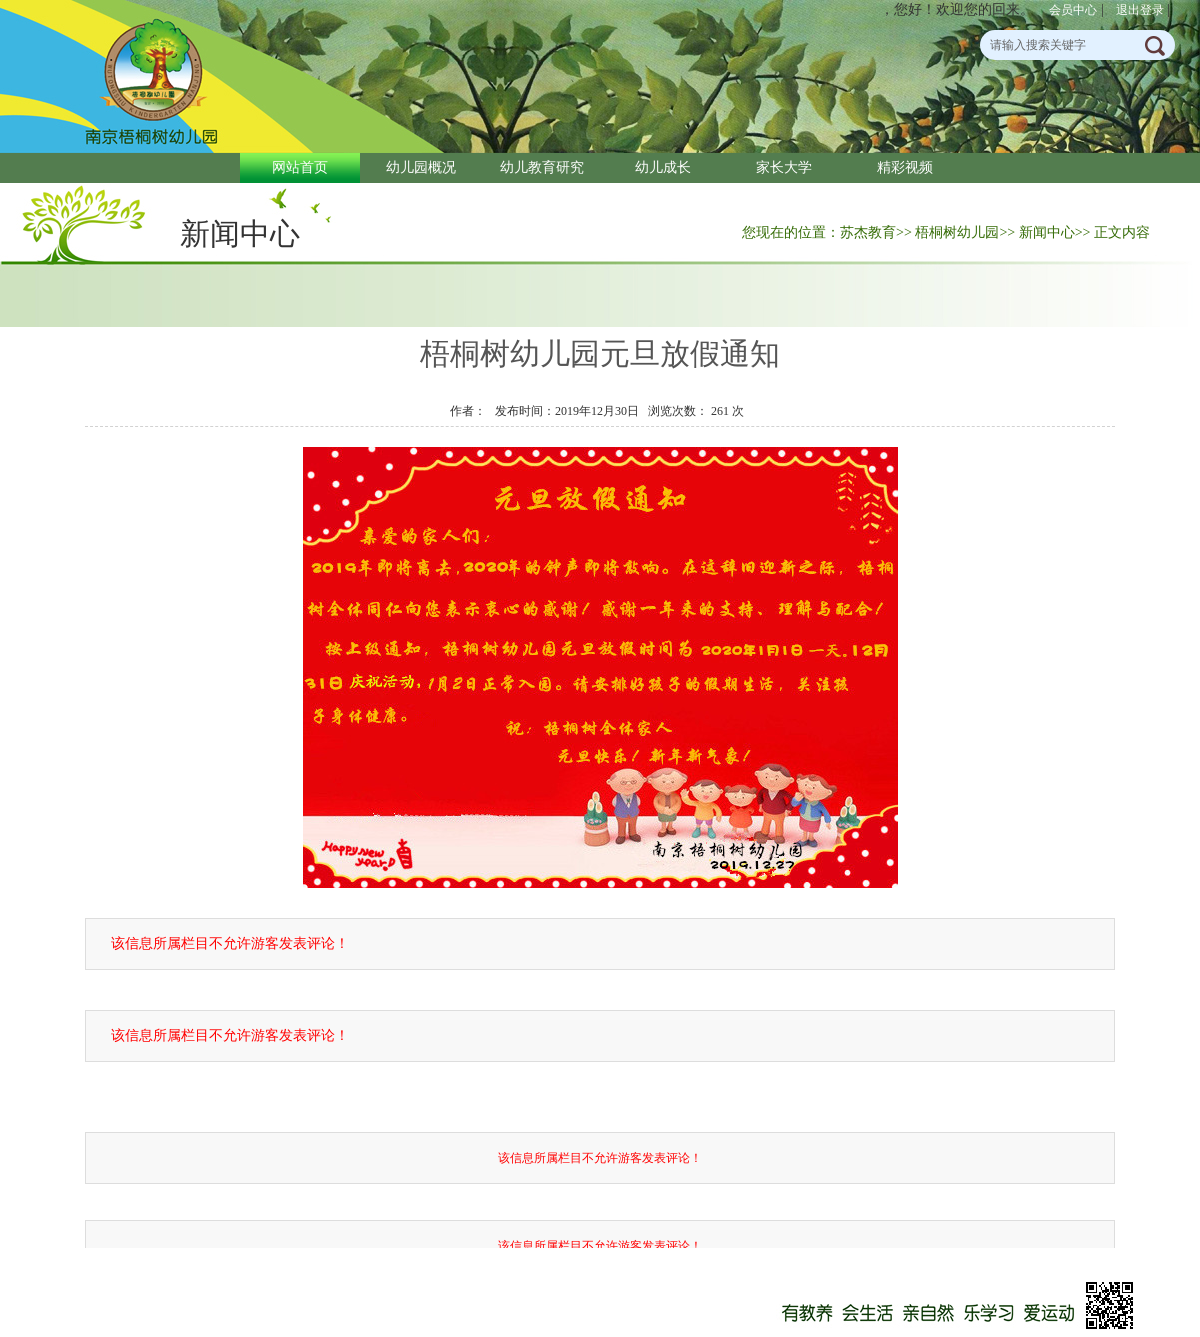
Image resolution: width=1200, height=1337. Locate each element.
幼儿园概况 (421, 167)
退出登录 (1140, 10)
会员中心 (1073, 10)
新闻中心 (240, 233)
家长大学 (784, 167)
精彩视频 (905, 167)
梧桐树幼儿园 (957, 232)
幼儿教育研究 (542, 167)
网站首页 (300, 167)
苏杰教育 (868, 232)
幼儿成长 (663, 167)
